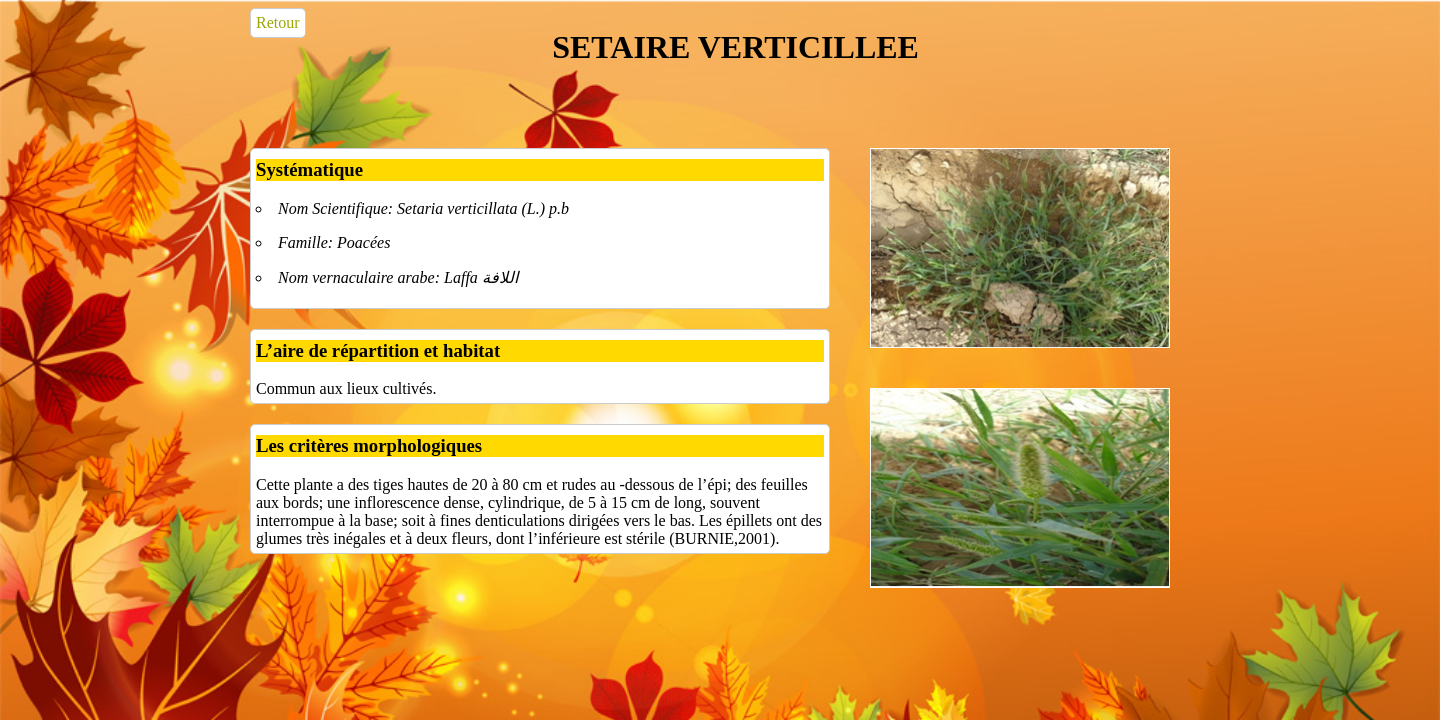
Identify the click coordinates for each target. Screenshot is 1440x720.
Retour (278, 22)
